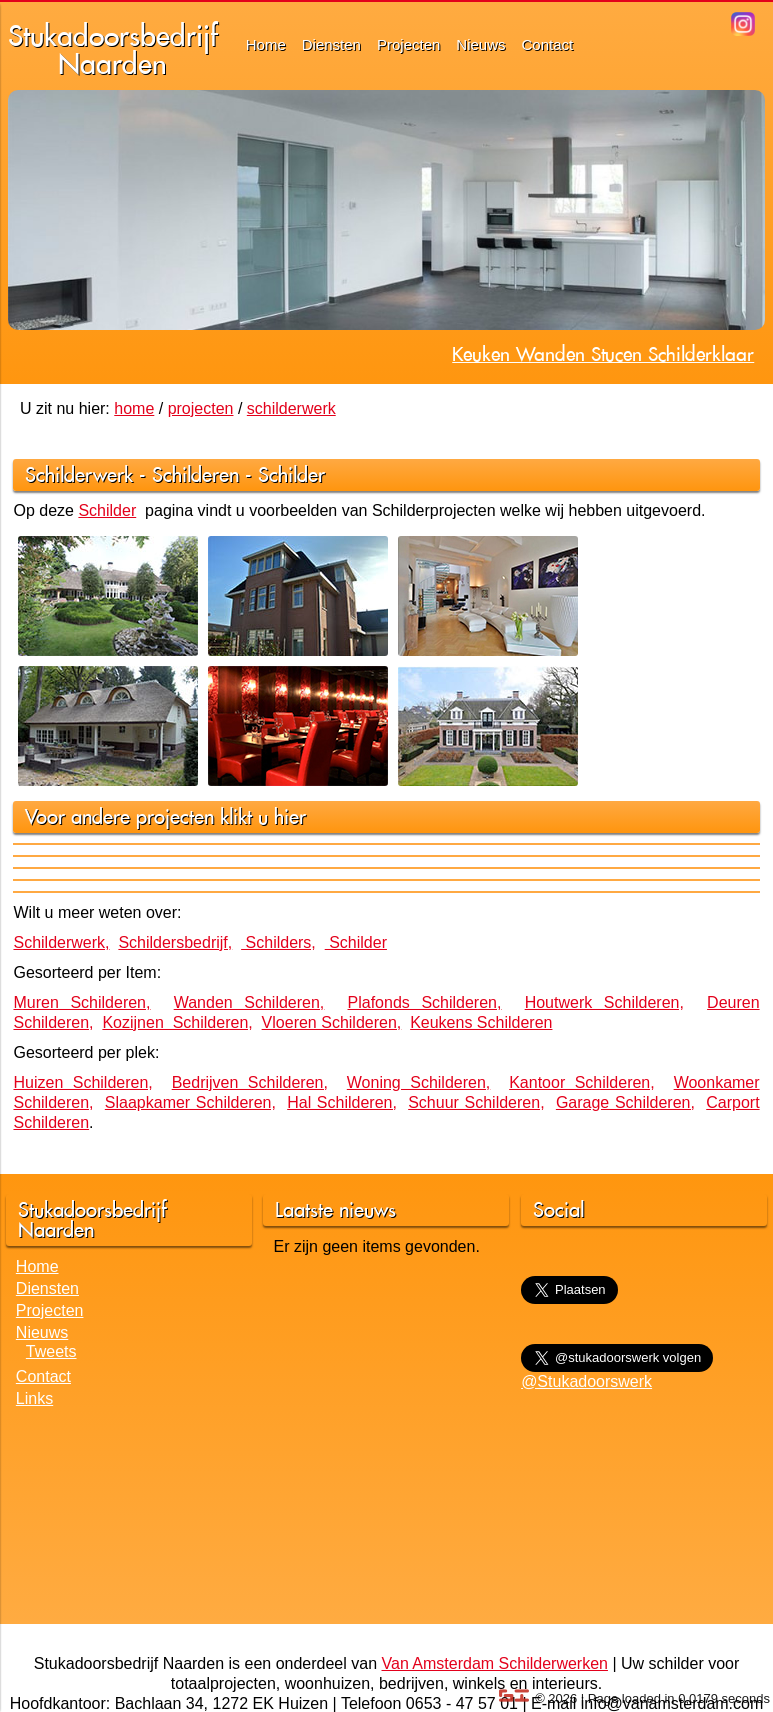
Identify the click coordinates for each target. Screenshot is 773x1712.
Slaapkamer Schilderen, (190, 1102)
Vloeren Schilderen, (332, 1022)
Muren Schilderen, (81, 1002)
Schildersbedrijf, (175, 942)
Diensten (331, 44)
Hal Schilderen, (342, 1102)
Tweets (51, 1351)
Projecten (408, 44)
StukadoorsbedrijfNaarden (113, 49)
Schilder (291, 474)
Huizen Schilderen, (82, 1082)
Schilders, (278, 942)
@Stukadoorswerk (586, 1381)
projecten (201, 408)
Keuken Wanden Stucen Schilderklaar (603, 354)
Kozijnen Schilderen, (177, 1022)
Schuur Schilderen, (476, 1102)
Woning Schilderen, (418, 1082)
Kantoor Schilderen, (582, 1082)
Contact (548, 44)
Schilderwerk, (61, 942)
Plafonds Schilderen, (425, 1002)
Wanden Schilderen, (249, 1002)
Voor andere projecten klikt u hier (165, 816)
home (134, 408)
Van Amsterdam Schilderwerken (495, 1663)
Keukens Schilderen (481, 1022)
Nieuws (480, 44)
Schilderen (195, 474)
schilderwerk (291, 408)
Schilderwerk (79, 474)
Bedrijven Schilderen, (250, 1082)
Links (34, 1398)
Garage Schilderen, (625, 1102)
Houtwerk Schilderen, (604, 1002)
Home (266, 44)
